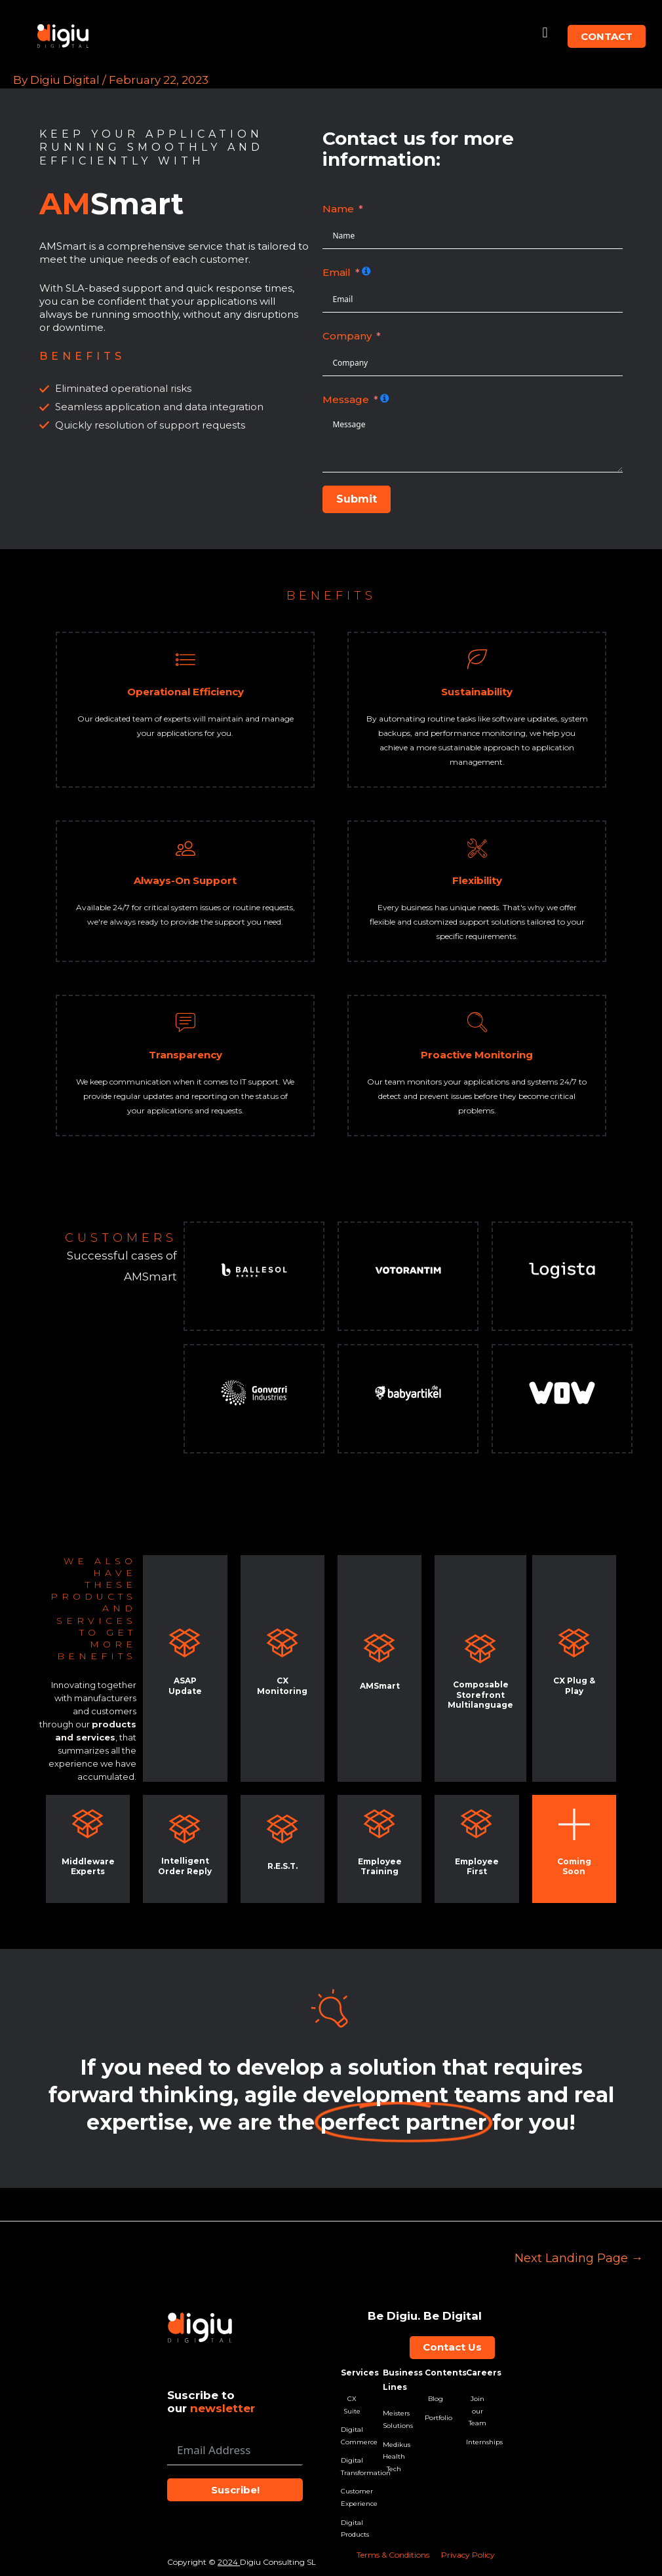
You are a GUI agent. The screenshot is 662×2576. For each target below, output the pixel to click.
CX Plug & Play (574, 1686)
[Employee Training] (379, 1823)
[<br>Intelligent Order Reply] (185, 1829)
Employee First (477, 1866)
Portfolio (436, 2417)
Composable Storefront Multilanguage (480, 1695)
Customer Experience (352, 2498)
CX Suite (351, 2404)
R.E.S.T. (282, 1866)
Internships (477, 2442)
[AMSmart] (379, 1648)
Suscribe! (235, 2490)
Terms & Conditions (393, 2555)
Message (345, 399)
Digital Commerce (352, 2435)
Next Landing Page (579, 2257)
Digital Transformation (352, 2466)
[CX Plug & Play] (574, 1643)
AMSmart (380, 1686)
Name (338, 208)
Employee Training (380, 1866)
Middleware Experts (88, 1866)
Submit (356, 499)
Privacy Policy (468, 2555)
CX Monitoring (282, 1686)
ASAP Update (185, 1686)
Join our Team (477, 2410)
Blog (435, 2398)
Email (336, 272)
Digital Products (352, 2528)
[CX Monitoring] (282, 1643)
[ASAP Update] (185, 1643)
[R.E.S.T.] (282, 1829)
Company (347, 336)
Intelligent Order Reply (185, 1866)
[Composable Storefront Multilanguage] (480, 1648)
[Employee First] (476, 1823)
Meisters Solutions (394, 2419)
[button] (545, 33)
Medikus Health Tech (394, 2456)
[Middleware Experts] (88, 1823)
